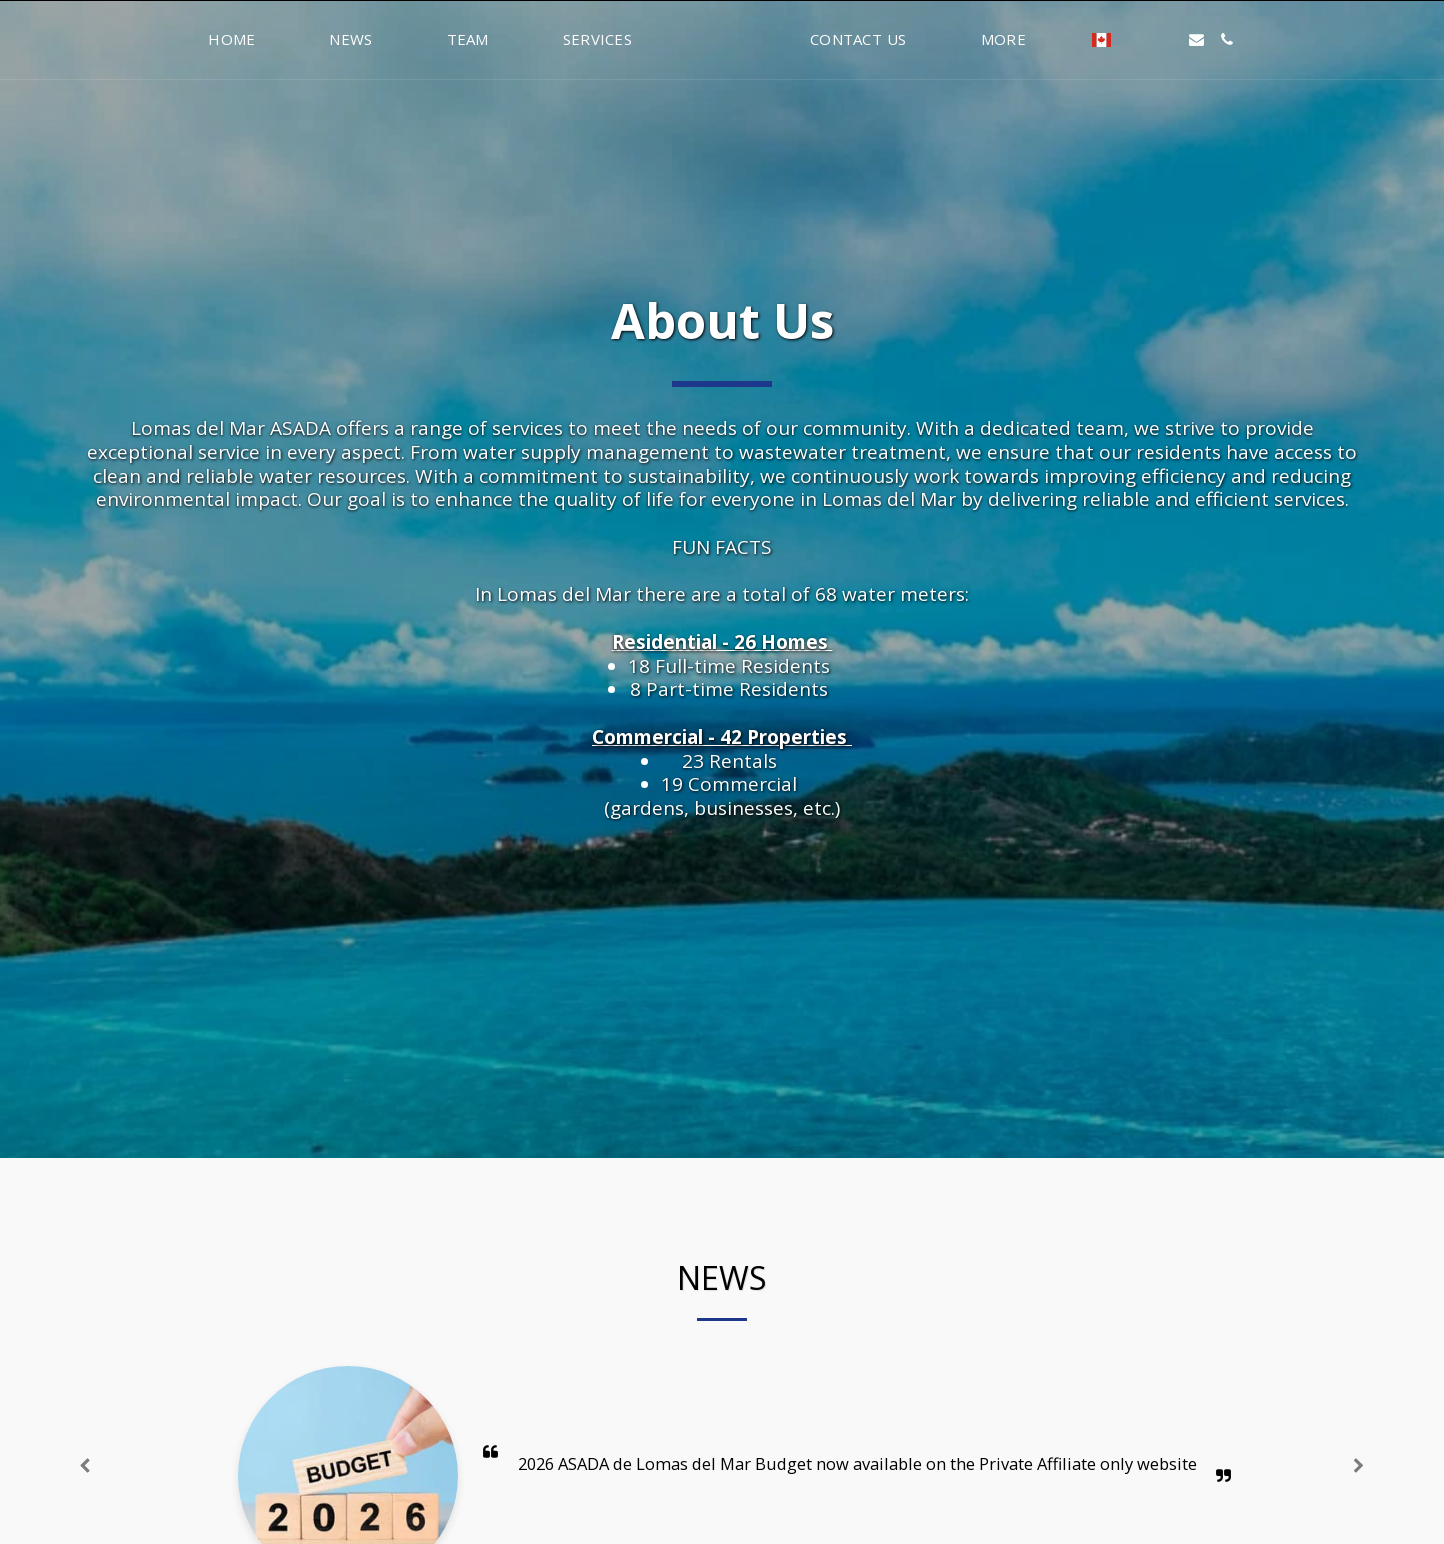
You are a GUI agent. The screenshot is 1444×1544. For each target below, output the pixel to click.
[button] (1257, 39)
